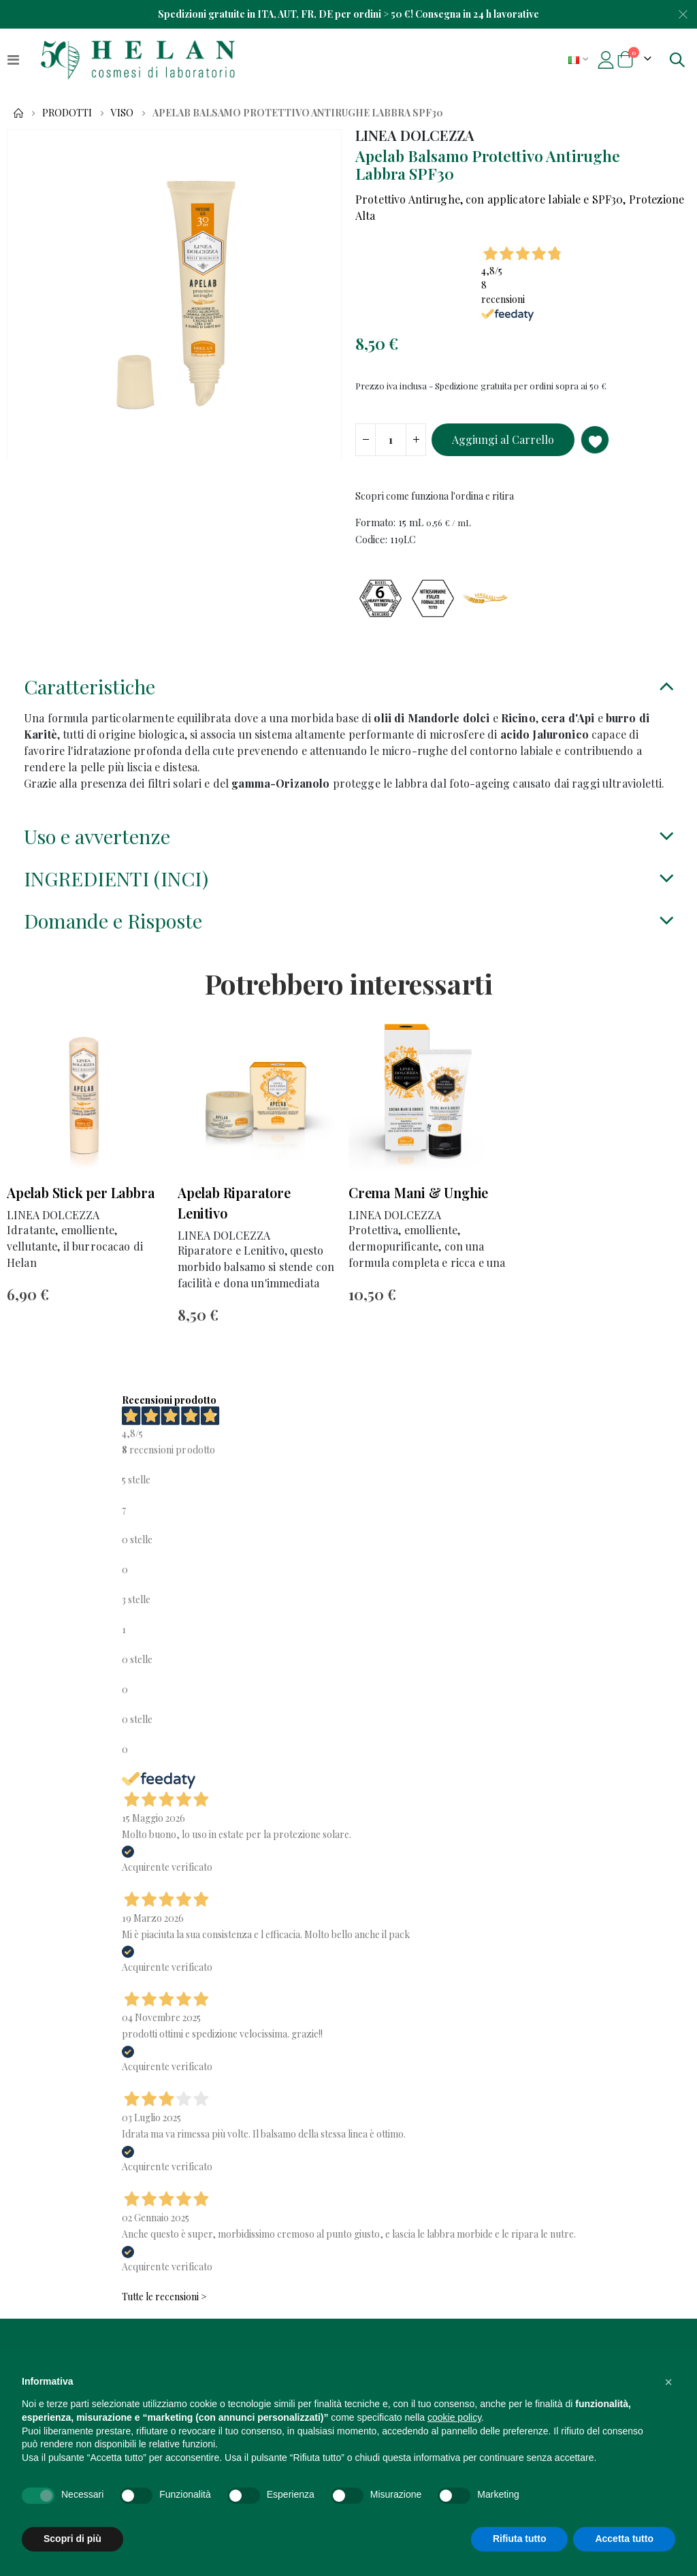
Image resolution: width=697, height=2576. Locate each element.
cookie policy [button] (454, 2417)
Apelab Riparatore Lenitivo (234, 1223)
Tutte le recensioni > (164, 2319)
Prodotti (67, 113)
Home (18, 113)
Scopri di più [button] (72, 2538)
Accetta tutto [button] (624, 2538)
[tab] (348, 699)
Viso (122, 113)
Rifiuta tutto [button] (520, 2538)
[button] (668, 2382)
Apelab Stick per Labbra (81, 1213)
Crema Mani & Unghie (418, 1213)
